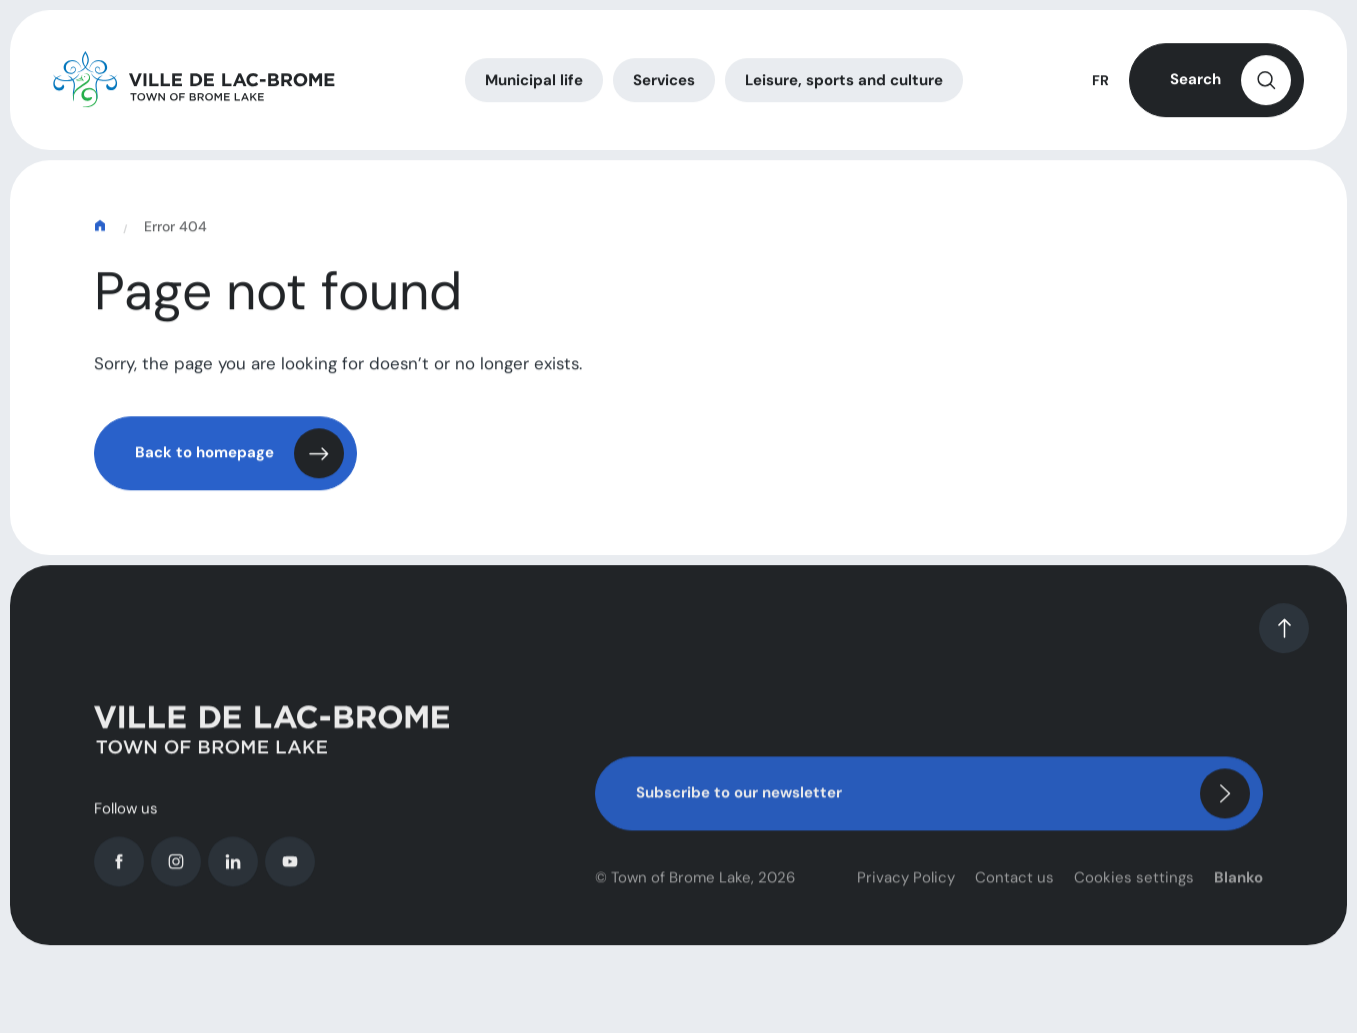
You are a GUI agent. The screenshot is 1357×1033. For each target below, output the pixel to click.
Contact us (1014, 893)
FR (1100, 83)
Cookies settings (1134, 893)
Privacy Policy (906, 893)
